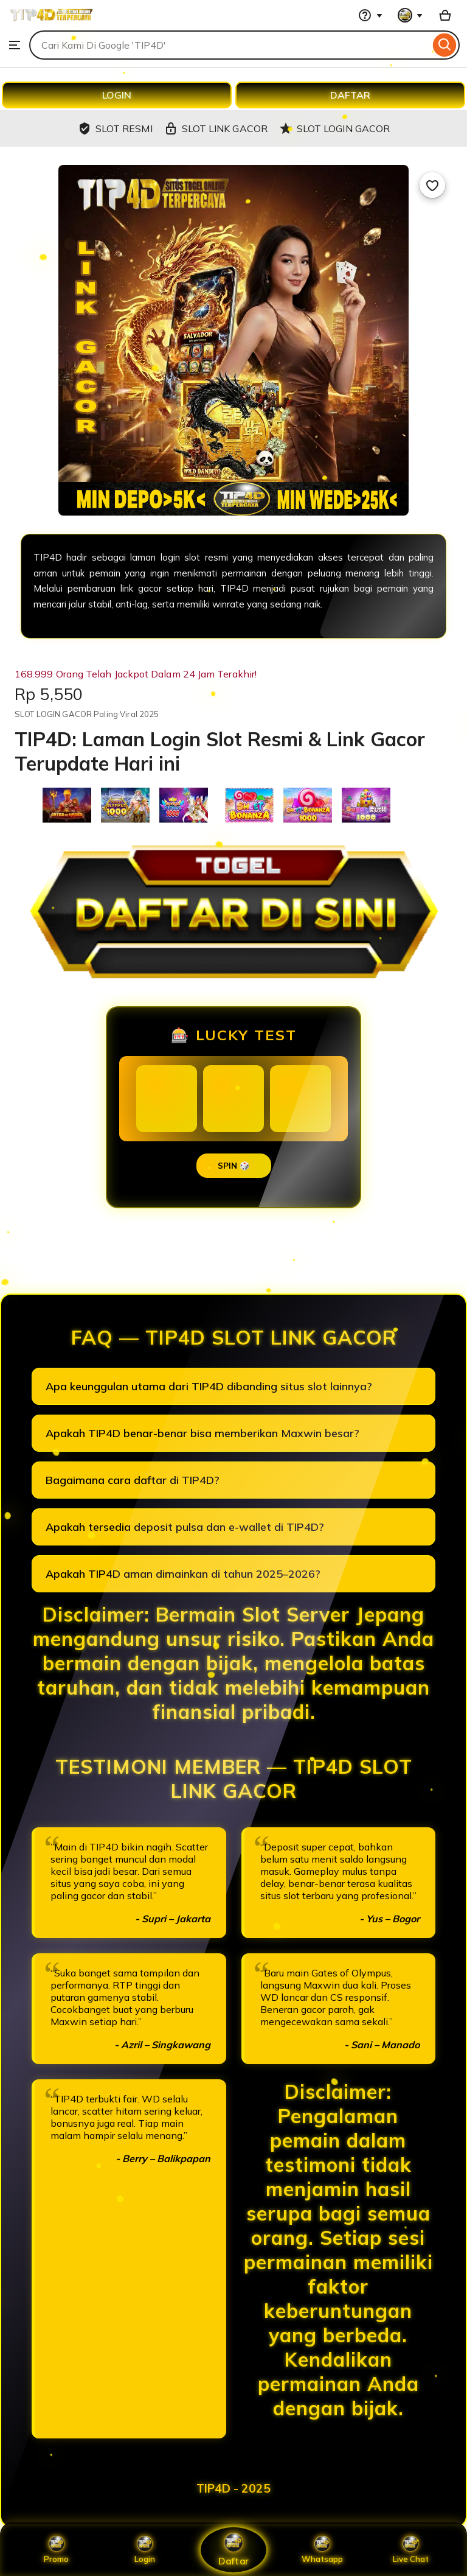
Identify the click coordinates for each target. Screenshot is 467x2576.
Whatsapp (322, 2550)
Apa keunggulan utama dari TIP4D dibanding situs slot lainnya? (209, 1386)
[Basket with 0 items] (445, 15)
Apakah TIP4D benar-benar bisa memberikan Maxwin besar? (202, 1433)
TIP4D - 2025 (233, 2488)
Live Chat (411, 2550)
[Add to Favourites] (432, 185)
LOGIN (116, 95)
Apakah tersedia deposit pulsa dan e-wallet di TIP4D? (185, 1527)
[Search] (445, 45)
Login (144, 2550)
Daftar (233, 2549)
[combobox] (229, 45)
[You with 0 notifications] (410, 15)
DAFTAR (350, 95)
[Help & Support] (370, 15)
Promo (56, 2550)
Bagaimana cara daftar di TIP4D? (133, 1480)
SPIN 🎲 (234, 1166)
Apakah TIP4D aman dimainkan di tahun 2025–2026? (183, 1574)
